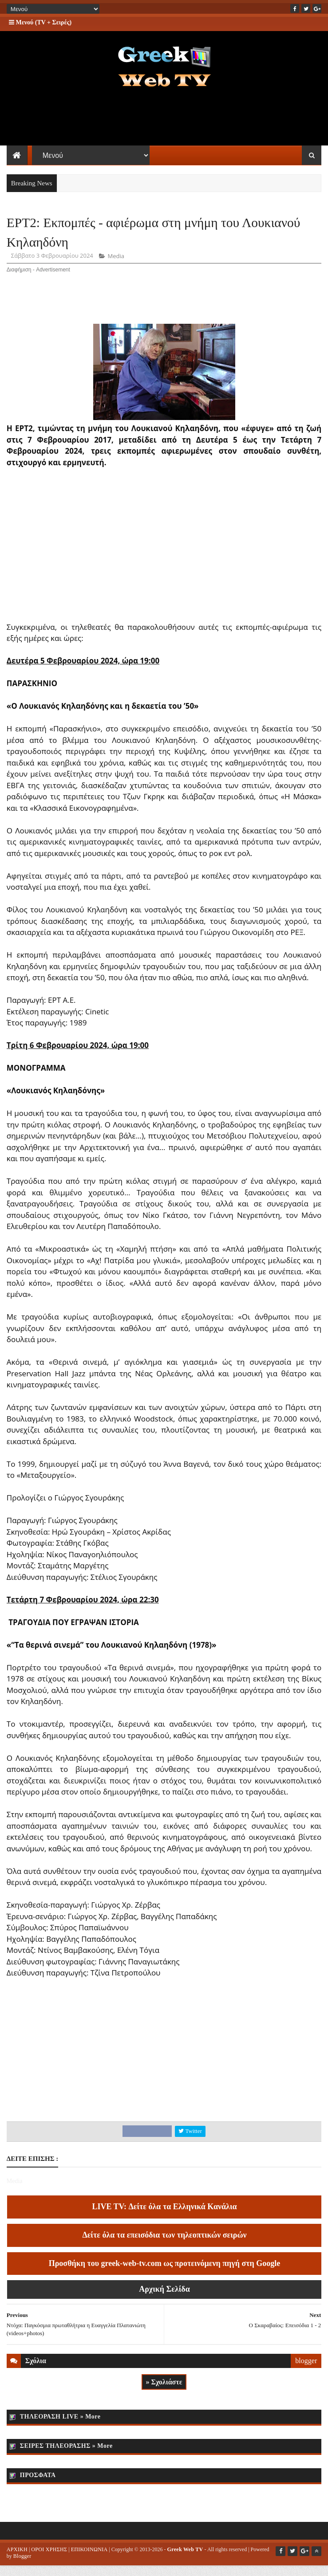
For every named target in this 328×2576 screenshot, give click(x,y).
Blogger (22, 2566)
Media (116, 267)
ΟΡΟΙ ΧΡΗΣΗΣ (49, 2559)
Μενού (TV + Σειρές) (40, 22)
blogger (306, 2371)
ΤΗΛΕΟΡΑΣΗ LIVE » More (60, 2426)
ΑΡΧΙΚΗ (17, 2559)
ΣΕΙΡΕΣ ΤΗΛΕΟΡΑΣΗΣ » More (66, 2456)
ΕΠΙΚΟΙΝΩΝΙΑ (89, 2559)
